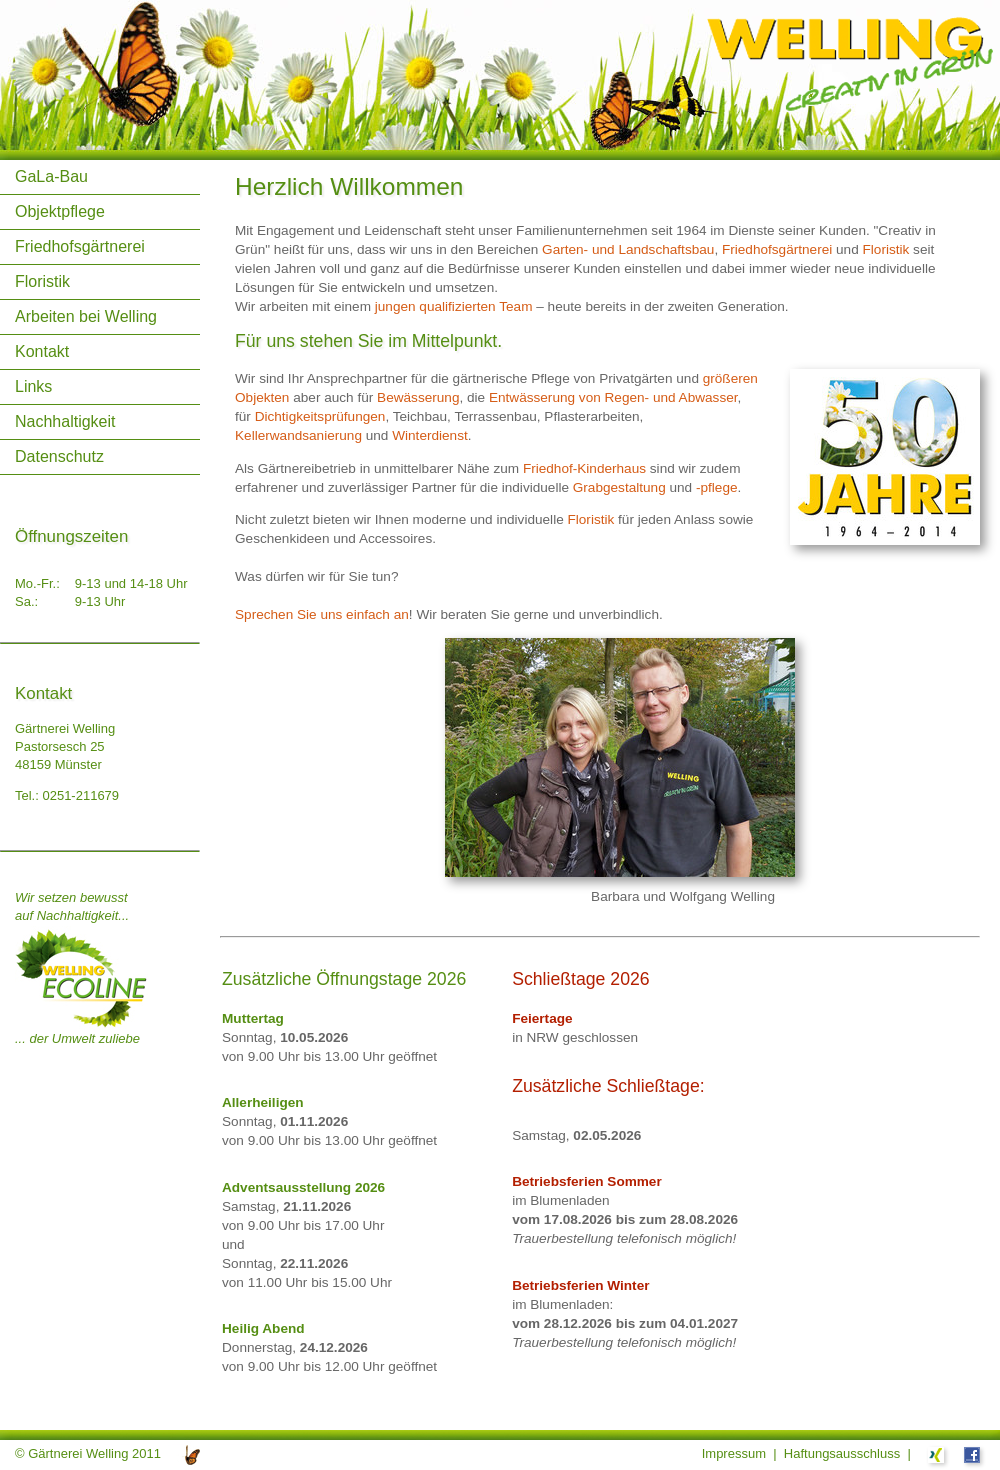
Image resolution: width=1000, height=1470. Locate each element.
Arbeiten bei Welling (86, 316)
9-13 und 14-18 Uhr (131, 583)
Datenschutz (59, 456)
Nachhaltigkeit (65, 421)
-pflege (717, 487)
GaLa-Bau (51, 176)
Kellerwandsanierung (298, 435)
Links (33, 386)
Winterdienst (430, 435)
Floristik (42, 281)
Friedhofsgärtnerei (80, 246)
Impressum (734, 1453)
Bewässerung (418, 397)
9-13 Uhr (100, 601)
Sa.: (26, 601)
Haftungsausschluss (842, 1453)
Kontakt (42, 351)
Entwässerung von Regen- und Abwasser (613, 397)
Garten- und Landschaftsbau (628, 249)
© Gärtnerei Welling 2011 (88, 1453)
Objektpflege (60, 211)
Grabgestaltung (619, 487)
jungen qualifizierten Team (454, 306)
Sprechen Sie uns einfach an (322, 614)
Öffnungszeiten (71, 536)
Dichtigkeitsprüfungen (320, 416)
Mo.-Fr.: (37, 583)
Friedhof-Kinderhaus (584, 468)
